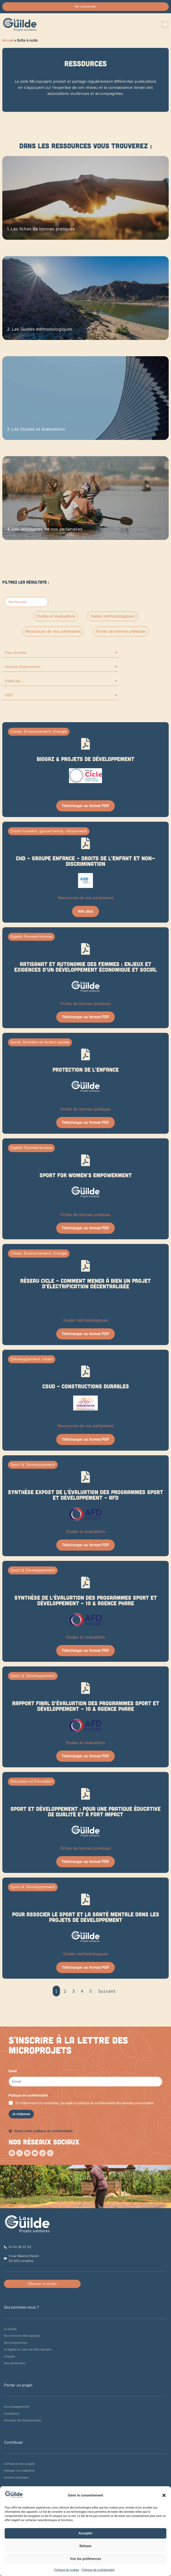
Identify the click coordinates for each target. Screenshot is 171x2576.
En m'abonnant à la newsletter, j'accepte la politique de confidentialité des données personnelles (85, 2103)
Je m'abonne (21, 2114)
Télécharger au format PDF (85, 806)
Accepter (85, 2533)
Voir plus (85, 911)
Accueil (8, 40)
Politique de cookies (66, 2570)
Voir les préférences (85, 2559)
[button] (164, 2495)
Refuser (85, 2546)
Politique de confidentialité (98, 2570)
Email (14, 2071)
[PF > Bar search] (26, 602)
